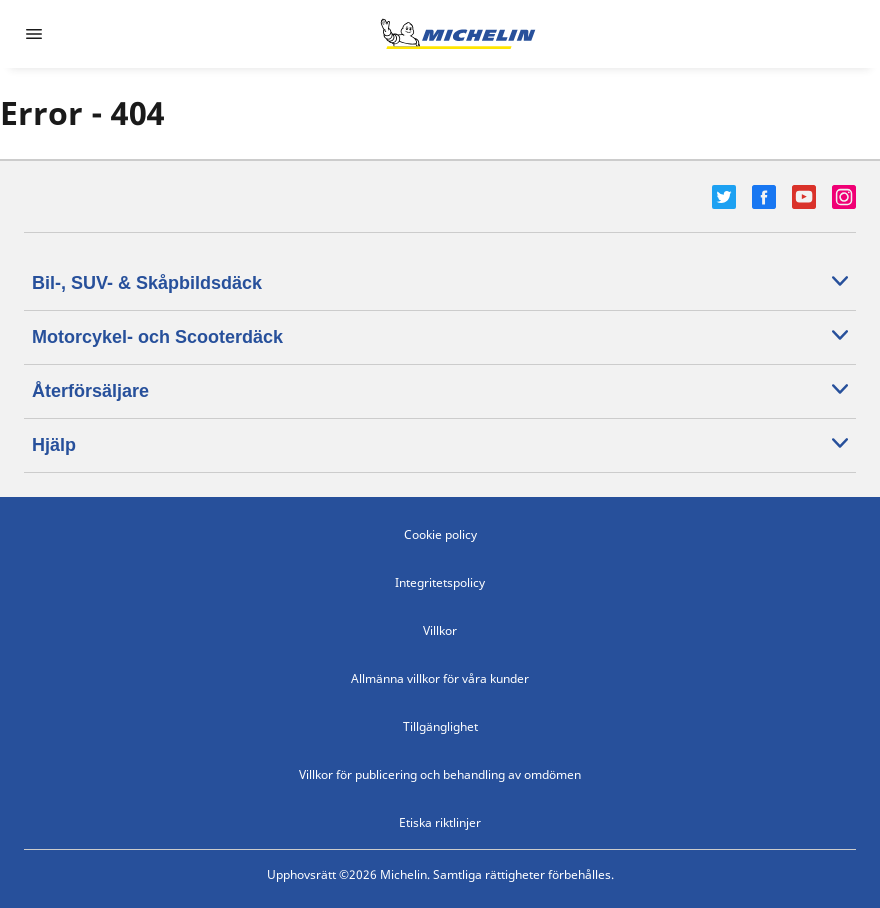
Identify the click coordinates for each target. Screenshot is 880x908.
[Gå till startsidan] (458, 34)
